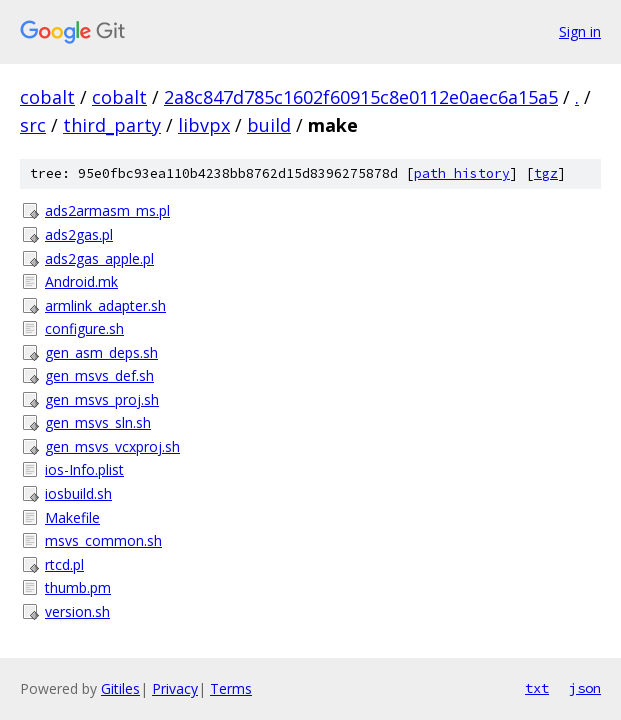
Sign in (580, 31)
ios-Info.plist (84, 469)
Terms (231, 688)
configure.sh (84, 328)
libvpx (204, 125)
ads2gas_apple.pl (99, 258)
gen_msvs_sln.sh (98, 422)
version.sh (77, 611)
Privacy (175, 688)
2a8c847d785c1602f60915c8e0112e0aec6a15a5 (361, 97)
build (269, 125)
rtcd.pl (64, 564)
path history (462, 173)
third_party (112, 125)
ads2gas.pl (79, 234)
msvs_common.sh (103, 540)
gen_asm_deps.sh (101, 352)
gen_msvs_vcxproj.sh (112, 446)
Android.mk (81, 281)
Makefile (72, 517)
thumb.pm (78, 587)
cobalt (47, 97)
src (33, 125)
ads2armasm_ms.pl (107, 210)
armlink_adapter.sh (105, 305)
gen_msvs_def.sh (99, 375)
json (585, 688)
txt (537, 688)
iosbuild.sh (78, 493)
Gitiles (120, 688)
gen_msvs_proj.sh (102, 399)
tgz (546, 173)
